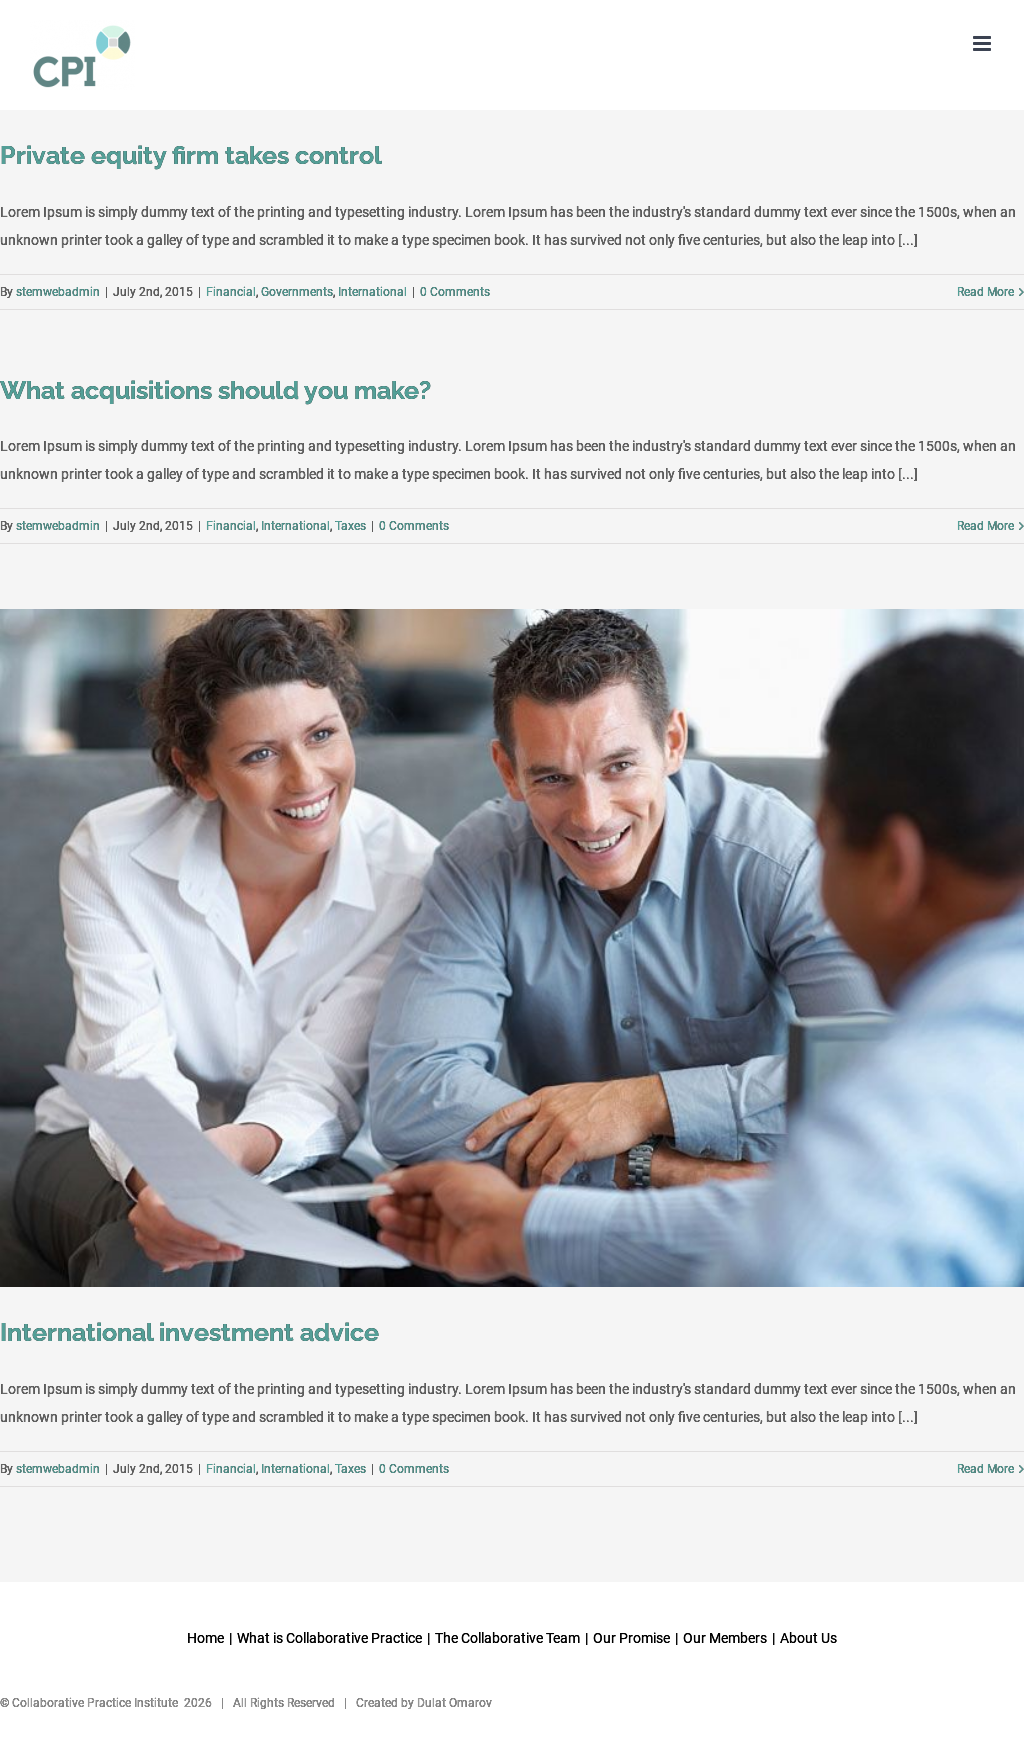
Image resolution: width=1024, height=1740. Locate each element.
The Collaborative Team (507, 1638)
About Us (808, 1638)
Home (205, 1638)
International (372, 292)
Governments (297, 292)
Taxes (350, 526)
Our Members (725, 1638)
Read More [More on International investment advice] (985, 1469)
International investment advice (189, 1332)
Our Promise (631, 1638)
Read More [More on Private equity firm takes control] (985, 292)
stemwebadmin (58, 292)
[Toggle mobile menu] (983, 43)
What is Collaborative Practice (329, 1638)
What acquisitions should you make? (215, 390)
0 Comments (455, 292)
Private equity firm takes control (191, 155)
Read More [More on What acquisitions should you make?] (985, 526)
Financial (231, 292)
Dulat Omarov (454, 1703)
